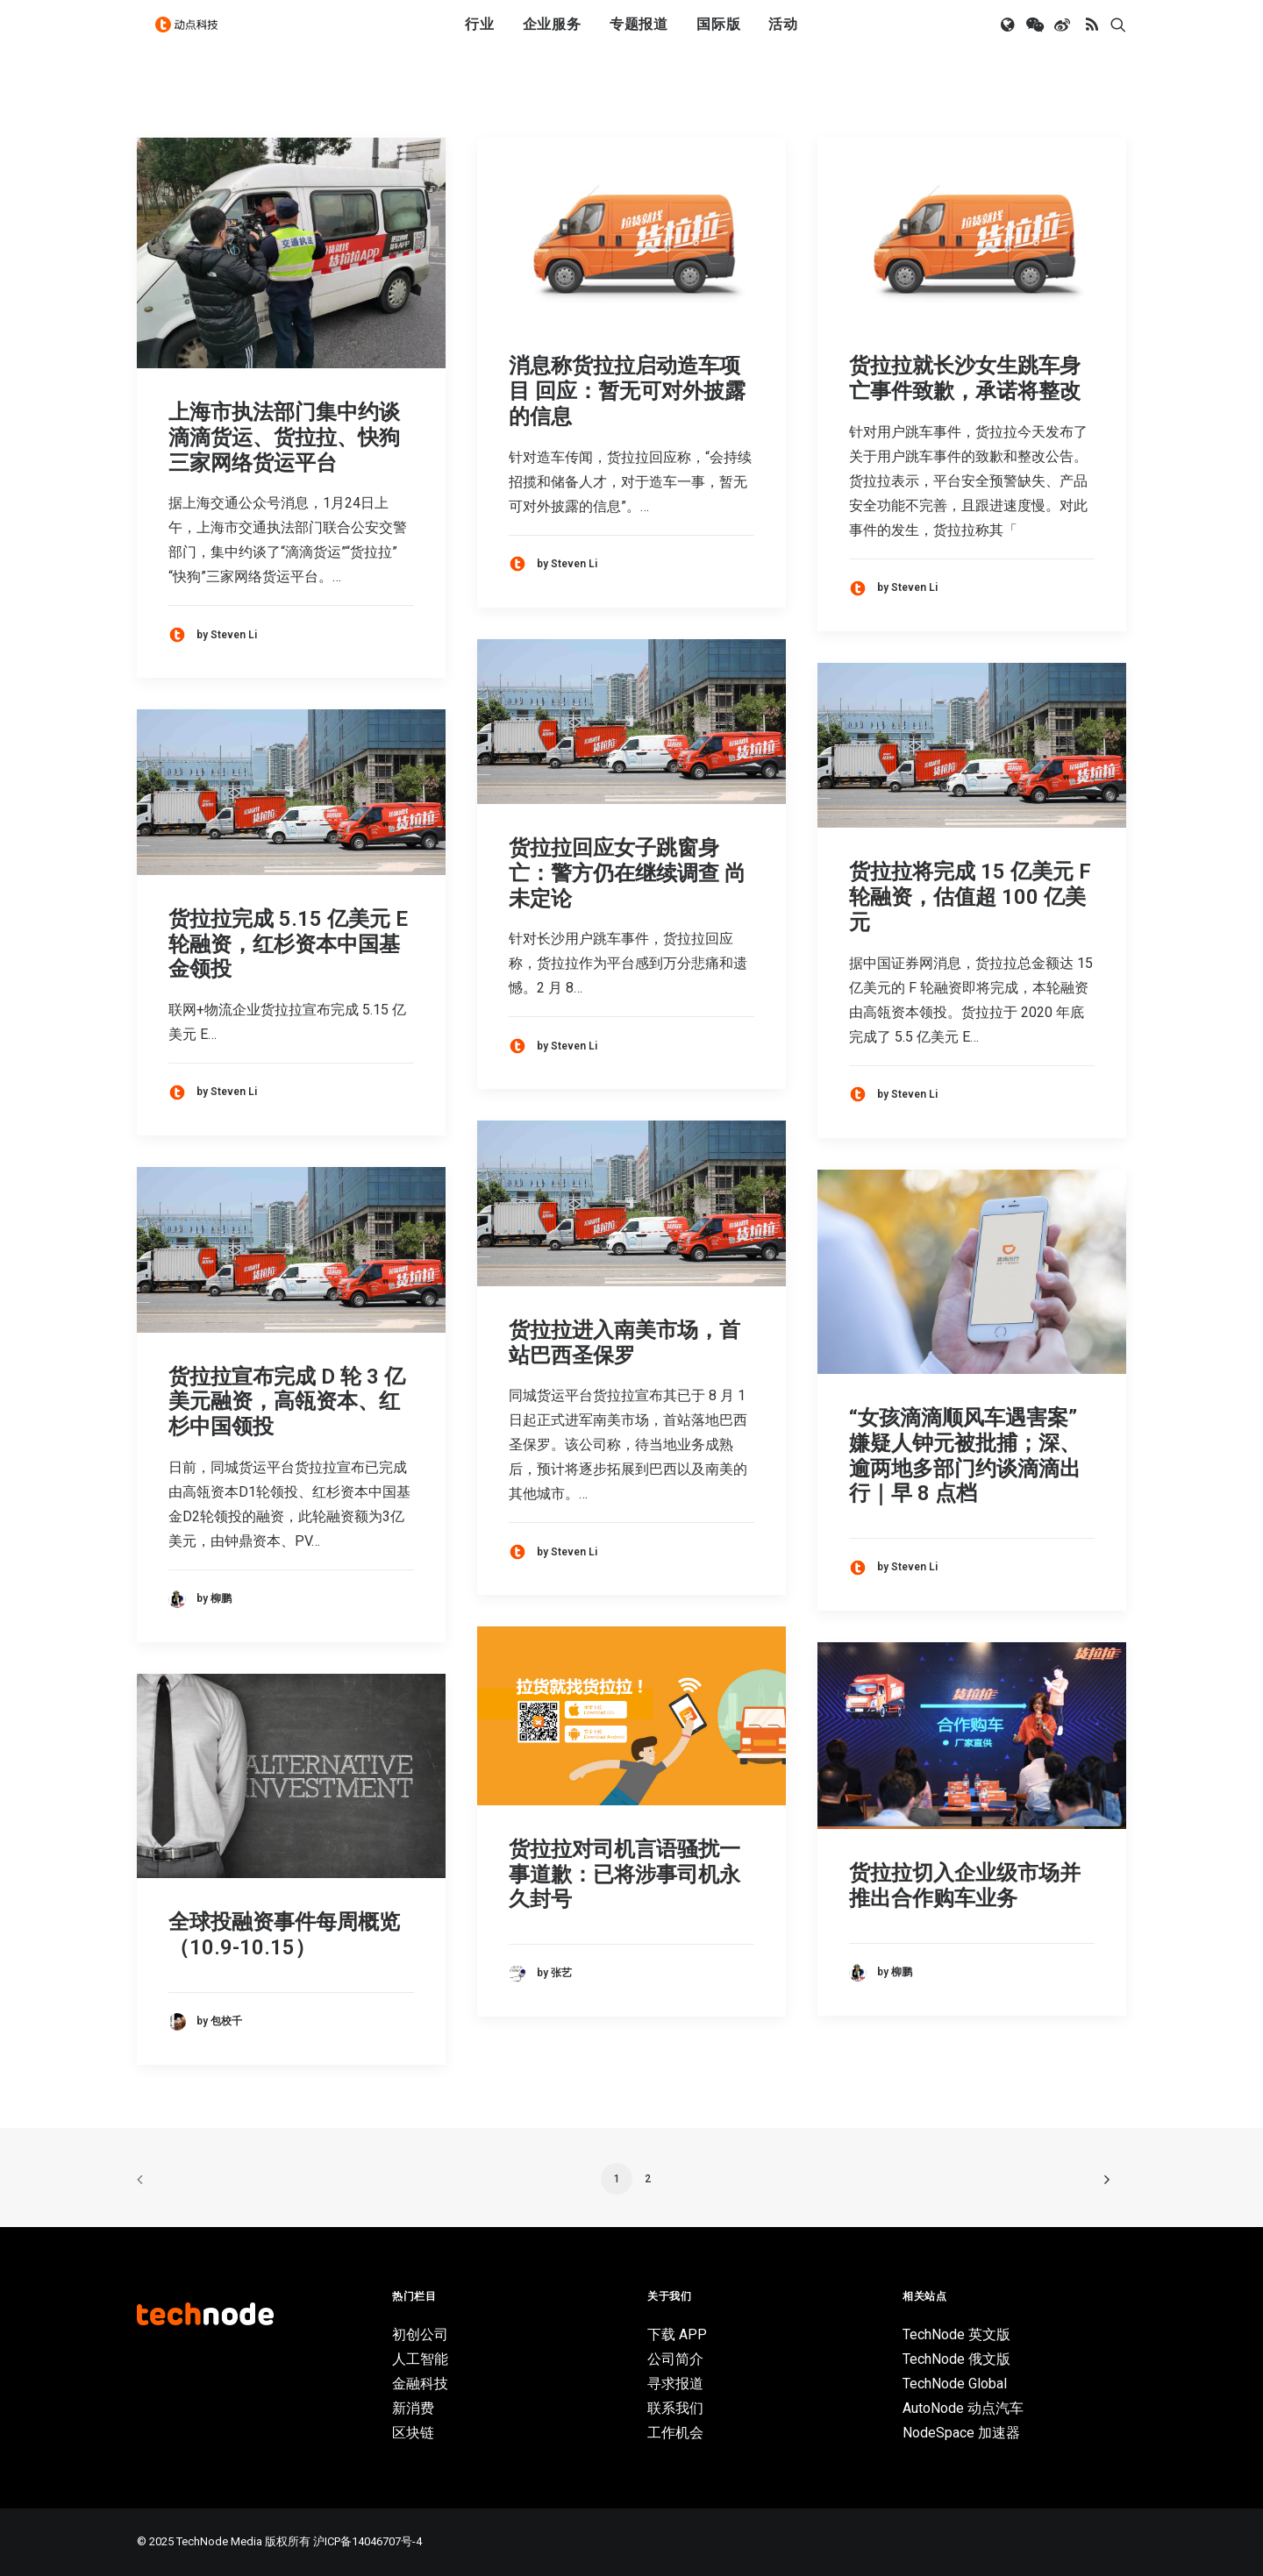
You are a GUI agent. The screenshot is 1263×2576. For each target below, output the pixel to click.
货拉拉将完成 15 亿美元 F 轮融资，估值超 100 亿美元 (970, 897)
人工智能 (420, 2359)
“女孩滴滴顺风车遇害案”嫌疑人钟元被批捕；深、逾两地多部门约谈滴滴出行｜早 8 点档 (965, 1455)
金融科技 (420, 2383)
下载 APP (677, 2334)
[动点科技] (193, 38)
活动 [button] (783, 37)
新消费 (413, 2408)
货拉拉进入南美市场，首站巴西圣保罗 (624, 1343)
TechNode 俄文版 (956, 2359)
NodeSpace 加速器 (961, 2432)
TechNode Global (955, 2383)
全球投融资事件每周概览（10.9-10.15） (284, 1935)
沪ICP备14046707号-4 (367, 2541)
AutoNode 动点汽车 (963, 2408)
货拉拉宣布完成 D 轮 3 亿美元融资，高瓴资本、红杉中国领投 (286, 1402)
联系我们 (675, 2408)
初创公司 (420, 2334)
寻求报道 (675, 2383)
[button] (1009, 37)
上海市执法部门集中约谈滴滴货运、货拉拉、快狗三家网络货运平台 (284, 437)
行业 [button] (480, 37)
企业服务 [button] (552, 37)
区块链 (413, 2432)
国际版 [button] (718, 37)
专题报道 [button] (639, 37)
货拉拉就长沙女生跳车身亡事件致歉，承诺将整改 (965, 378)
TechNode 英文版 (956, 2334)
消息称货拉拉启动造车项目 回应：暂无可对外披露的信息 (627, 391)
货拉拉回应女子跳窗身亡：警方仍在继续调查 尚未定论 (627, 873)
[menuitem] (480, 37)
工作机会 (675, 2432)
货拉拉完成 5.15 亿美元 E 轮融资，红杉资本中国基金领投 (288, 944)
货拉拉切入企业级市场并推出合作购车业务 (965, 1886)
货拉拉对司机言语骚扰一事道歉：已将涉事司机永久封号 (624, 1874)
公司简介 (675, 2359)
